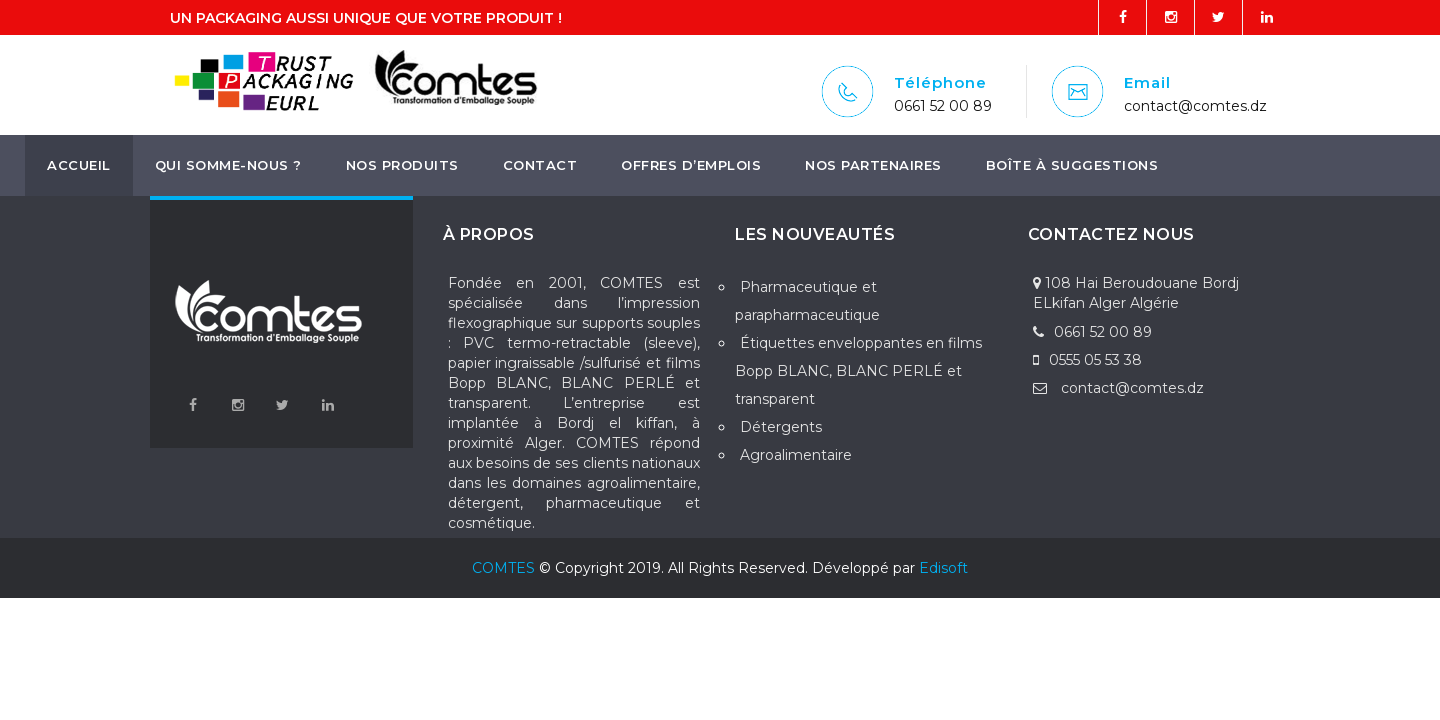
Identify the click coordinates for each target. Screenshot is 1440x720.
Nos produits (402, 165)
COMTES (503, 568)
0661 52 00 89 (943, 106)
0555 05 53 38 (1087, 360)
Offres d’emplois (691, 165)
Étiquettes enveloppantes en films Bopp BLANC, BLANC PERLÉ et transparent (858, 371)
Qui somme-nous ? (228, 165)
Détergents (781, 427)
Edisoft (943, 568)
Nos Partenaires (873, 165)
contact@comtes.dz (1195, 106)
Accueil (79, 165)
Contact (540, 165)
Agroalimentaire (796, 455)
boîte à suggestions (1072, 165)
